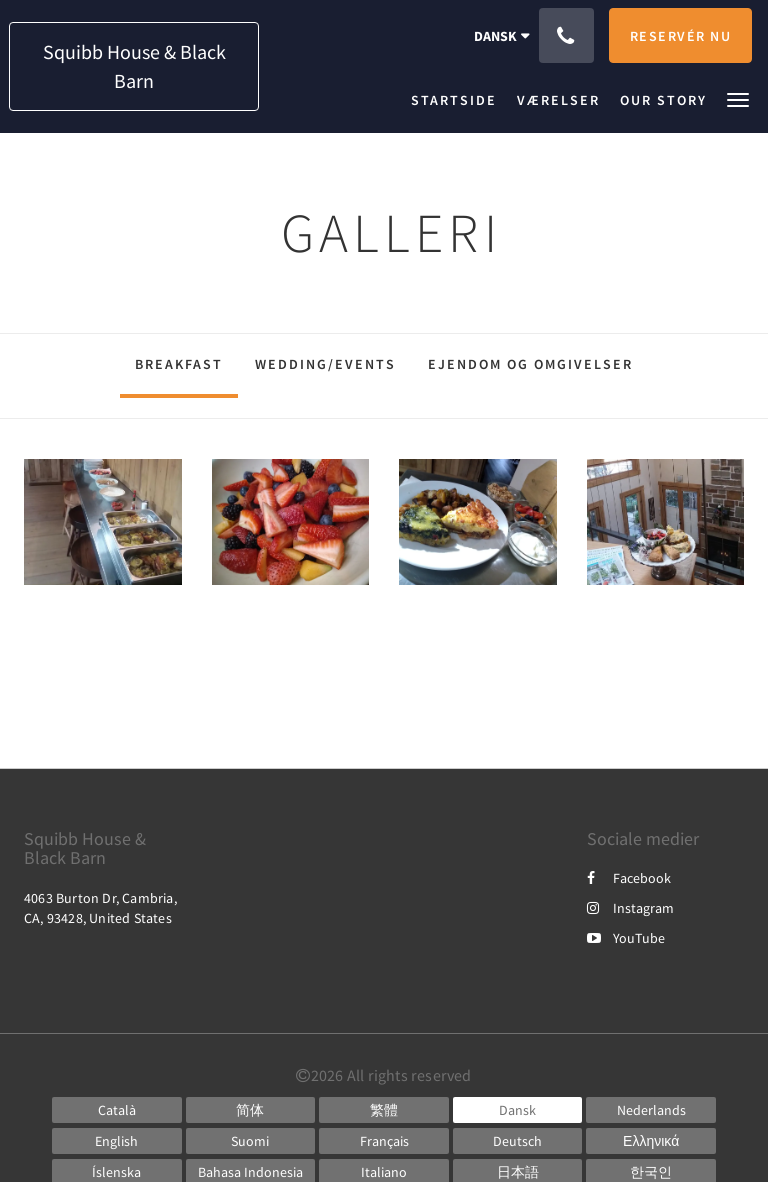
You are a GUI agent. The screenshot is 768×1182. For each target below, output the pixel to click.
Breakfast (179, 364)
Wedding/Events (325, 364)
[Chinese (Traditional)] (384, 1110)
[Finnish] (251, 1141)
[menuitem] (459, 100)
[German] (518, 1141)
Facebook (629, 878)
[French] (384, 1141)
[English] (117, 1141)
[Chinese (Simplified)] (251, 1110)
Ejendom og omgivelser (530, 364)
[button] (738, 98)
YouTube (626, 938)
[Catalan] (117, 1110)
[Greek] (651, 1141)
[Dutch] (651, 1110)
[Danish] (518, 1110)
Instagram (630, 908)
